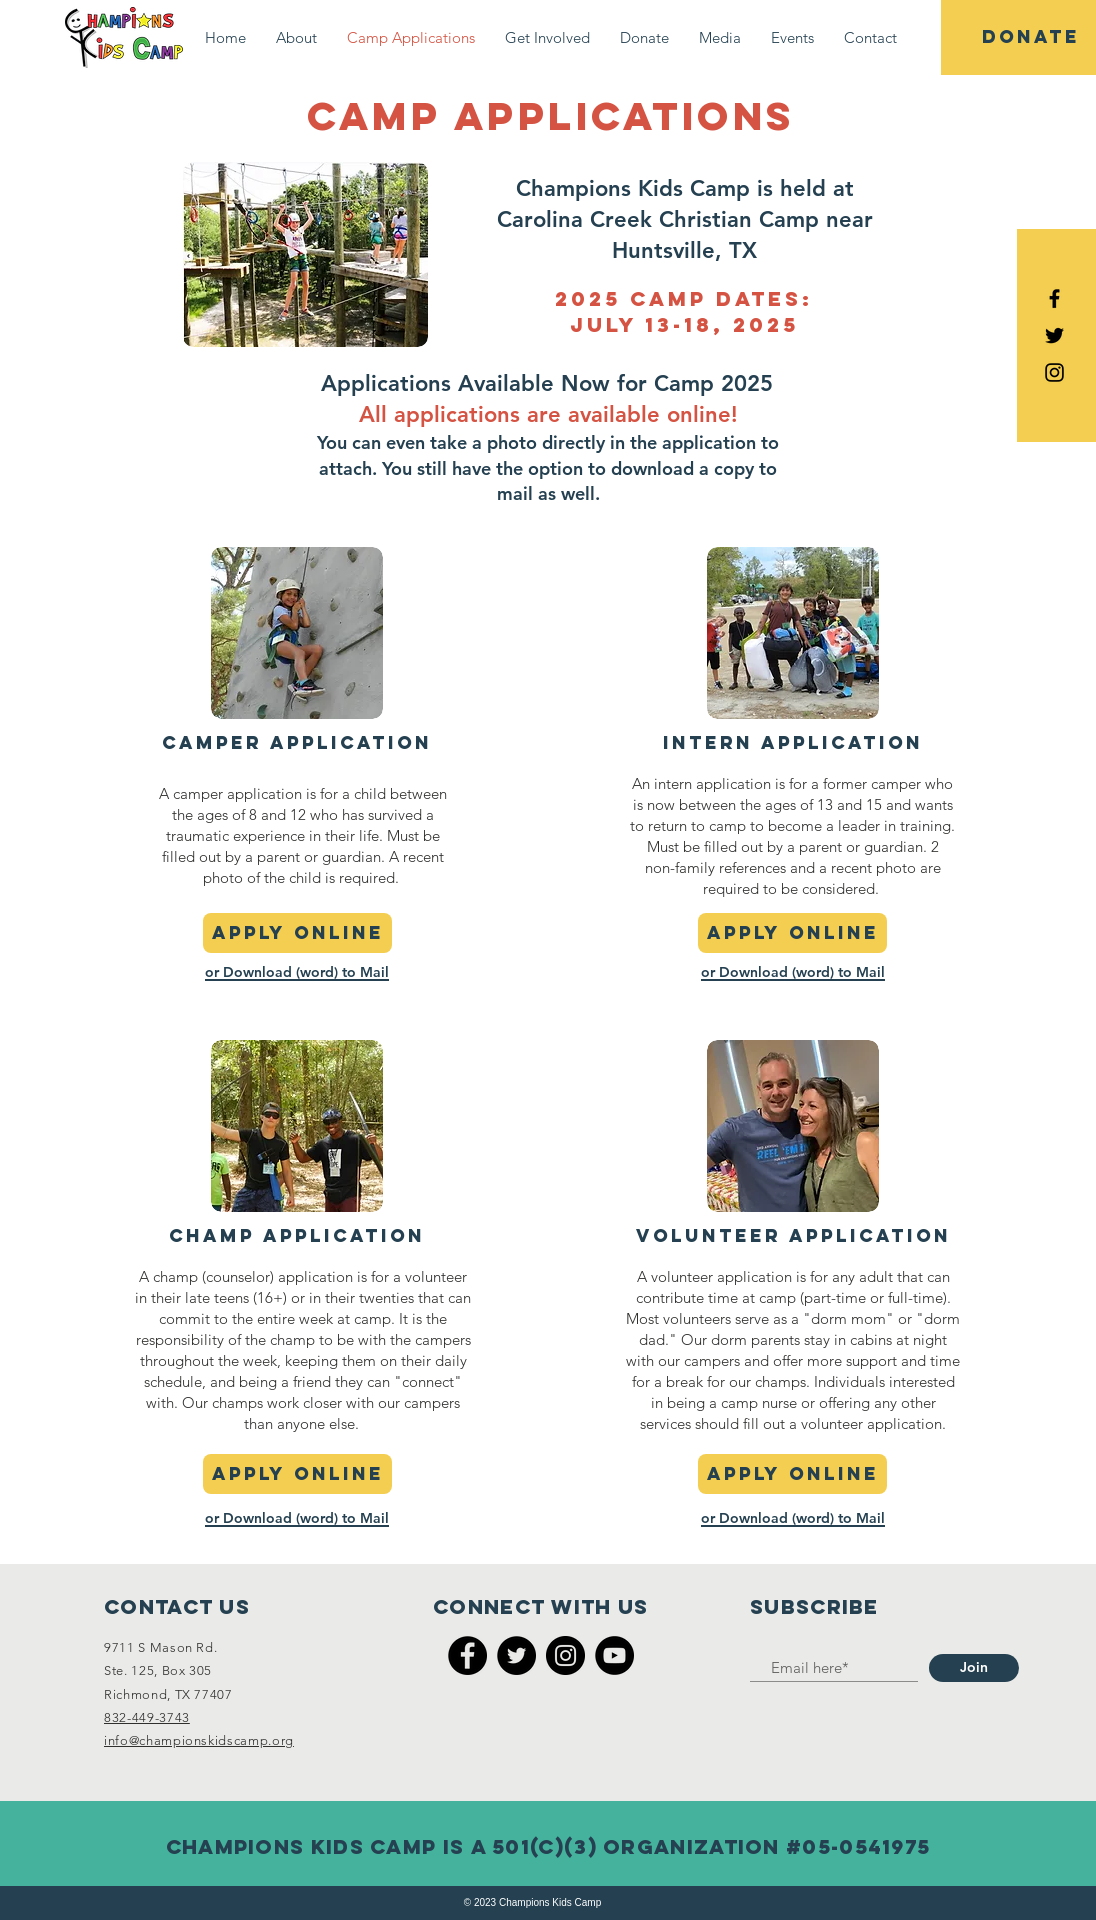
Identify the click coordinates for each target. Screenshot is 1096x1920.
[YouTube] (614, 1655)
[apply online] (297, 933)
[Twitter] (516, 1655)
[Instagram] (565, 1655)
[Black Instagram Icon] (1054, 372)
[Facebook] (467, 1655)
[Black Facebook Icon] (1054, 298)
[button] (296, 37)
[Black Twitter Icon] (1054, 335)
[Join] (974, 1668)
